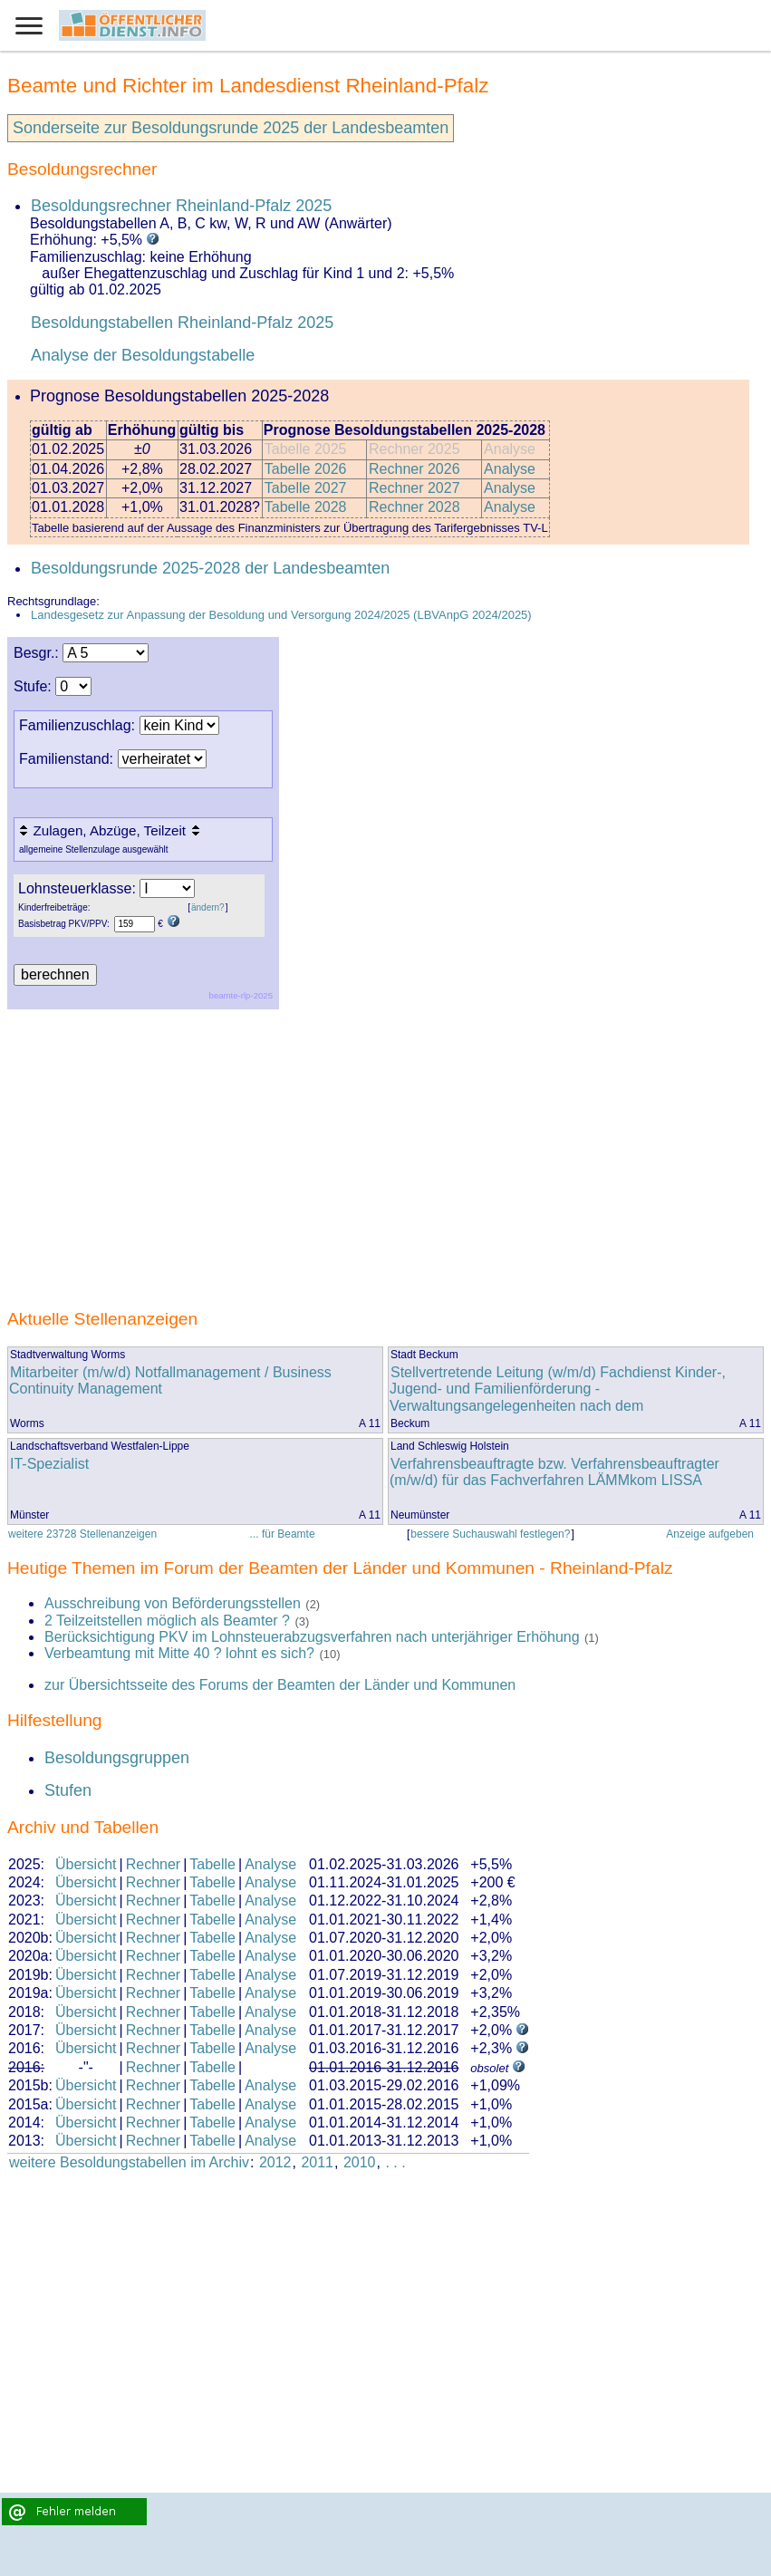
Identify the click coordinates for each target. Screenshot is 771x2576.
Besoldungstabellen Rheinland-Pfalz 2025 (182, 323)
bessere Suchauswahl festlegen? (490, 1534)
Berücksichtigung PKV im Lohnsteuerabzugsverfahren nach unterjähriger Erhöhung (312, 1637)
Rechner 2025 (414, 449)
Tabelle (212, 1864)
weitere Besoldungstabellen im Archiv (129, 2162)
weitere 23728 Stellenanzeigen (82, 1534)
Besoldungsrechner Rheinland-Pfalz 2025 (181, 206)
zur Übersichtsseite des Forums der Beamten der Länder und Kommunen (280, 1685)
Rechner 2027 (414, 488)
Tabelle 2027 (306, 488)
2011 (317, 2162)
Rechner (153, 1864)
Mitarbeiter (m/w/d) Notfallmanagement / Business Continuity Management (170, 1380)
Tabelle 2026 (306, 469)
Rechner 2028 (414, 507)
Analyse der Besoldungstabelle (143, 355)
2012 (275, 2162)
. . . (395, 2162)
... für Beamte (282, 1534)
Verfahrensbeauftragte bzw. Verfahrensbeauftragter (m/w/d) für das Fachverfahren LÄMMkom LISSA (554, 1472)
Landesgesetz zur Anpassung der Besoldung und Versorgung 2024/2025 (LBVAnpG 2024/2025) (281, 615)
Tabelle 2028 (306, 507)
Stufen (68, 1790)
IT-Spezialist (49, 1463)
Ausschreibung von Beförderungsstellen (172, 1603)
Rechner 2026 (414, 469)
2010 (359, 2162)
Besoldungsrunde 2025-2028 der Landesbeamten (210, 568)
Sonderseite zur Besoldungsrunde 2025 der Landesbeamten (230, 128)
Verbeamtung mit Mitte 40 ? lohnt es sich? (181, 1653)
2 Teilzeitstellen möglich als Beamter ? (167, 1620)
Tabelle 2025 (306, 449)
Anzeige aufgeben (710, 1534)
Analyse (509, 449)
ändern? (208, 907)
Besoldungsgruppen (116, 1758)
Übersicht (86, 1864)
